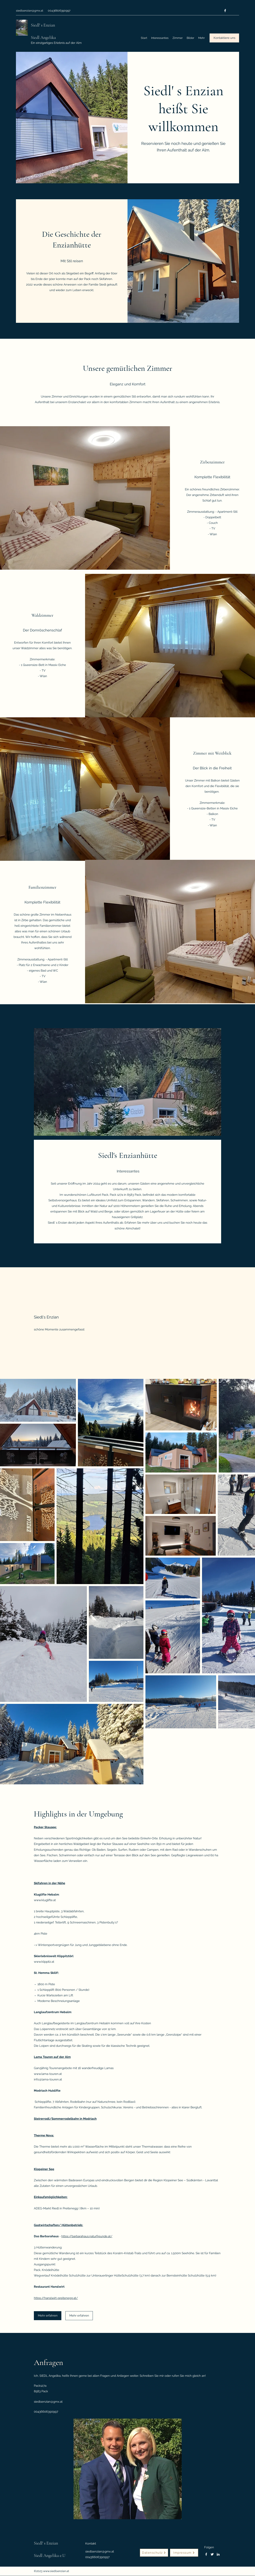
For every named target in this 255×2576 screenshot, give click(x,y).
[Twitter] (212, 2554)
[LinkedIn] (218, 2554)
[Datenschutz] (154, 2553)
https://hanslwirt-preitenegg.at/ (56, 2298)
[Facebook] (225, 11)
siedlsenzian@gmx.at (29, 10)
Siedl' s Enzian (43, 25)
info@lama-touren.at (48, 2079)
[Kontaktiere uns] (224, 37)
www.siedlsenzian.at (56, 2571)
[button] (47, 2315)
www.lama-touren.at (48, 2074)
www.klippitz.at (44, 1961)
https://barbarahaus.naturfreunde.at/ (86, 2236)
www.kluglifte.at (45, 1900)
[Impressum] (184, 2553)
